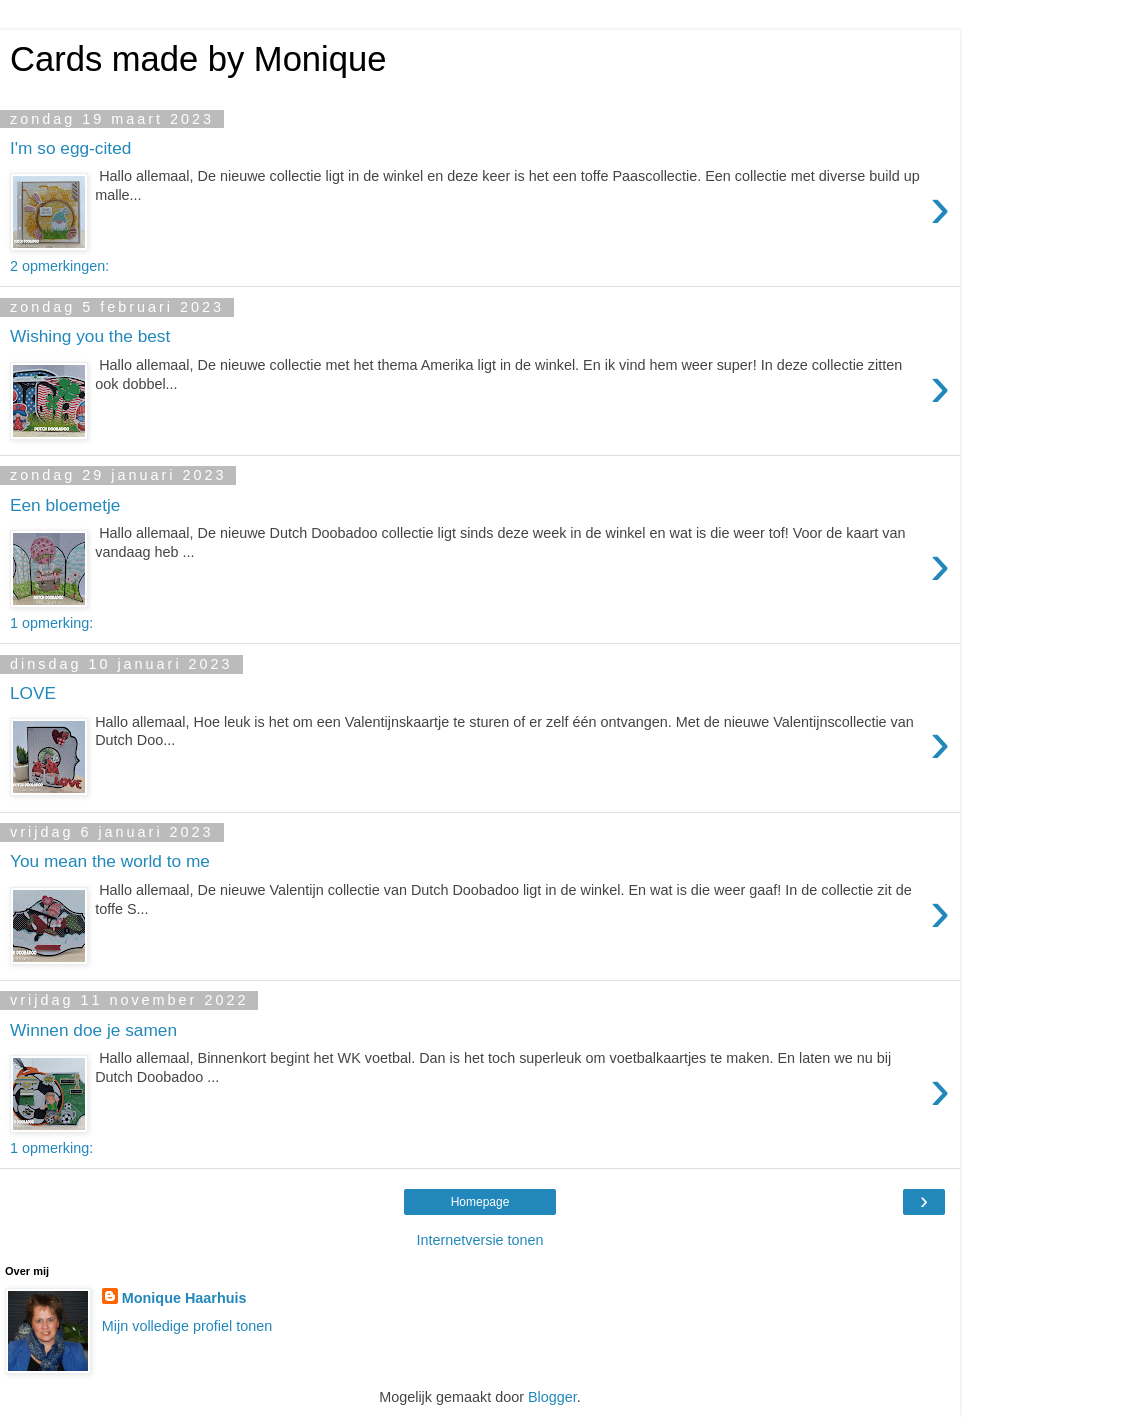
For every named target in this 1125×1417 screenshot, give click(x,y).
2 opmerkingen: (59, 266)
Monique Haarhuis (184, 1298)
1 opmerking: (51, 623)
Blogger (552, 1397)
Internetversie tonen (479, 1240)
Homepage (480, 1202)
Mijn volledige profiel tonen (187, 1326)
